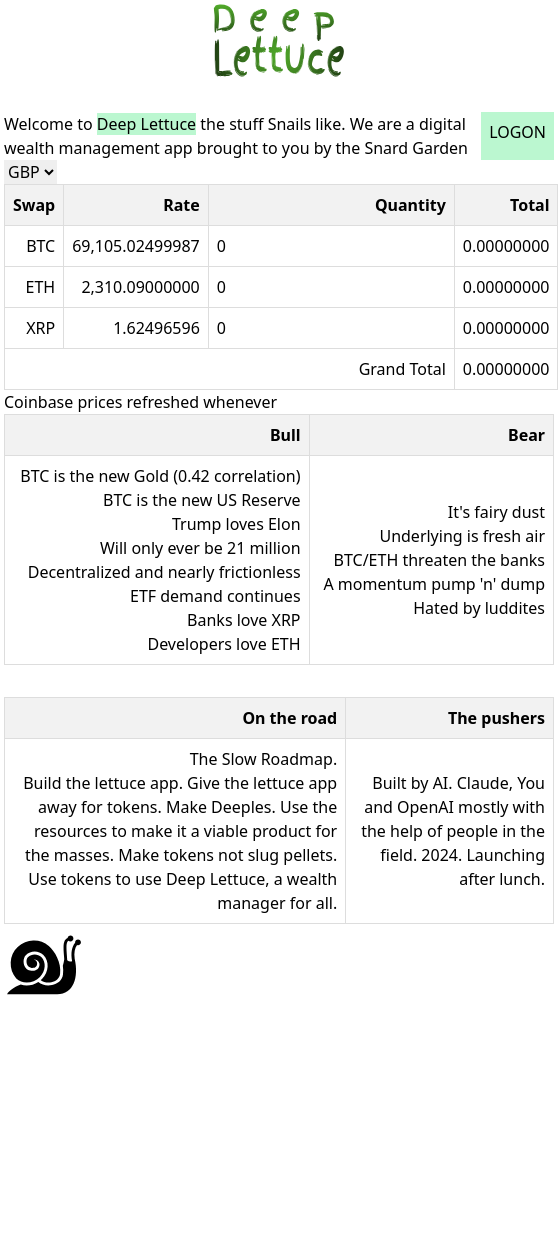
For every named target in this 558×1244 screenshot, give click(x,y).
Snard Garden (416, 148)
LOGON (517, 132)
